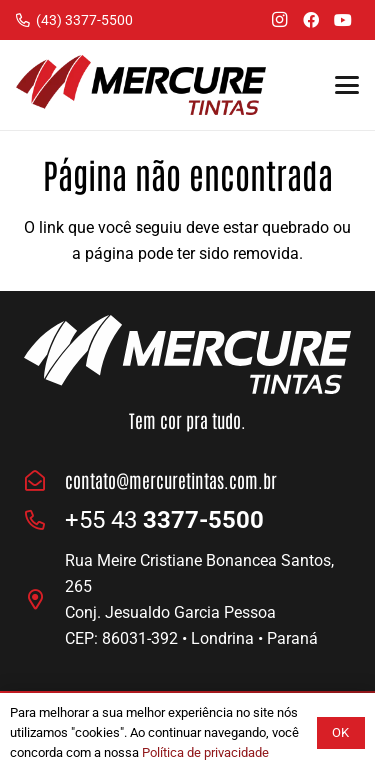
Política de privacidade (205, 752)
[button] (347, 85)
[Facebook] (311, 20)
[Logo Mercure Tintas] (141, 85)
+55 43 (164, 520)
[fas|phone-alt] (44, 520)
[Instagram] (279, 20)
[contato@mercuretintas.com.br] (44, 481)
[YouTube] (343, 20)
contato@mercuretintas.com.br (171, 480)
